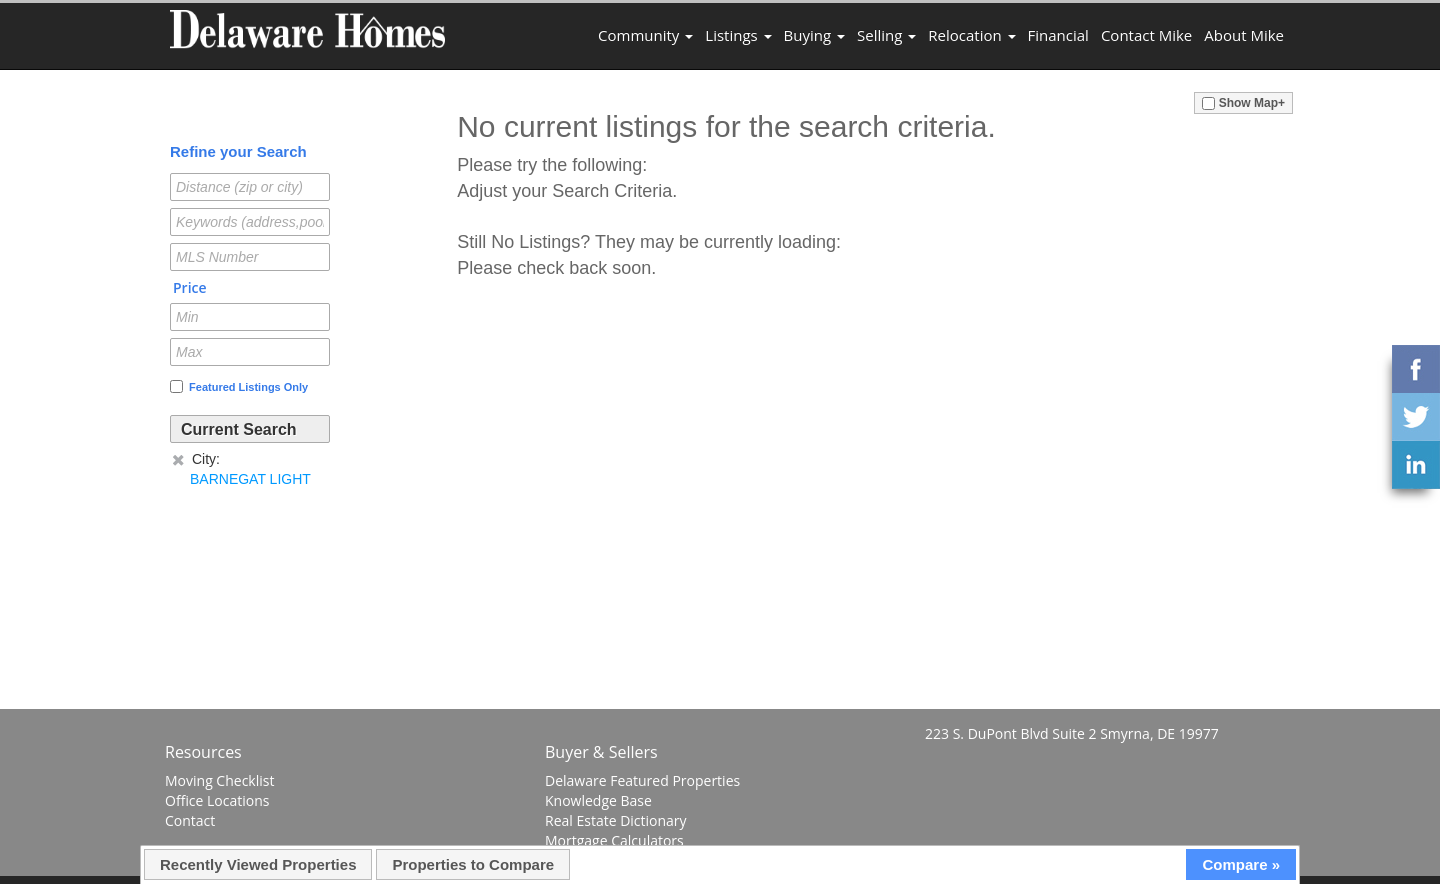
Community (645, 35)
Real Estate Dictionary (616, 820)
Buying (814, 35)
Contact (190, 820)
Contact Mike (1146, 35)
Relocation (971, 35)
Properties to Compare (473, 864)
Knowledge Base (598, 800)
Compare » (1241, 864)
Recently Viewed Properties (258, 864)
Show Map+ (1243, 103)
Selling (886, 35)
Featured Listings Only (239, 386)
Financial (1058, 35)
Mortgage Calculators (614, 840)
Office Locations (217, 800)
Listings (738, 35)
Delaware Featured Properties (642, 780)
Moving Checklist (219, 780)
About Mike (1244, 35)
